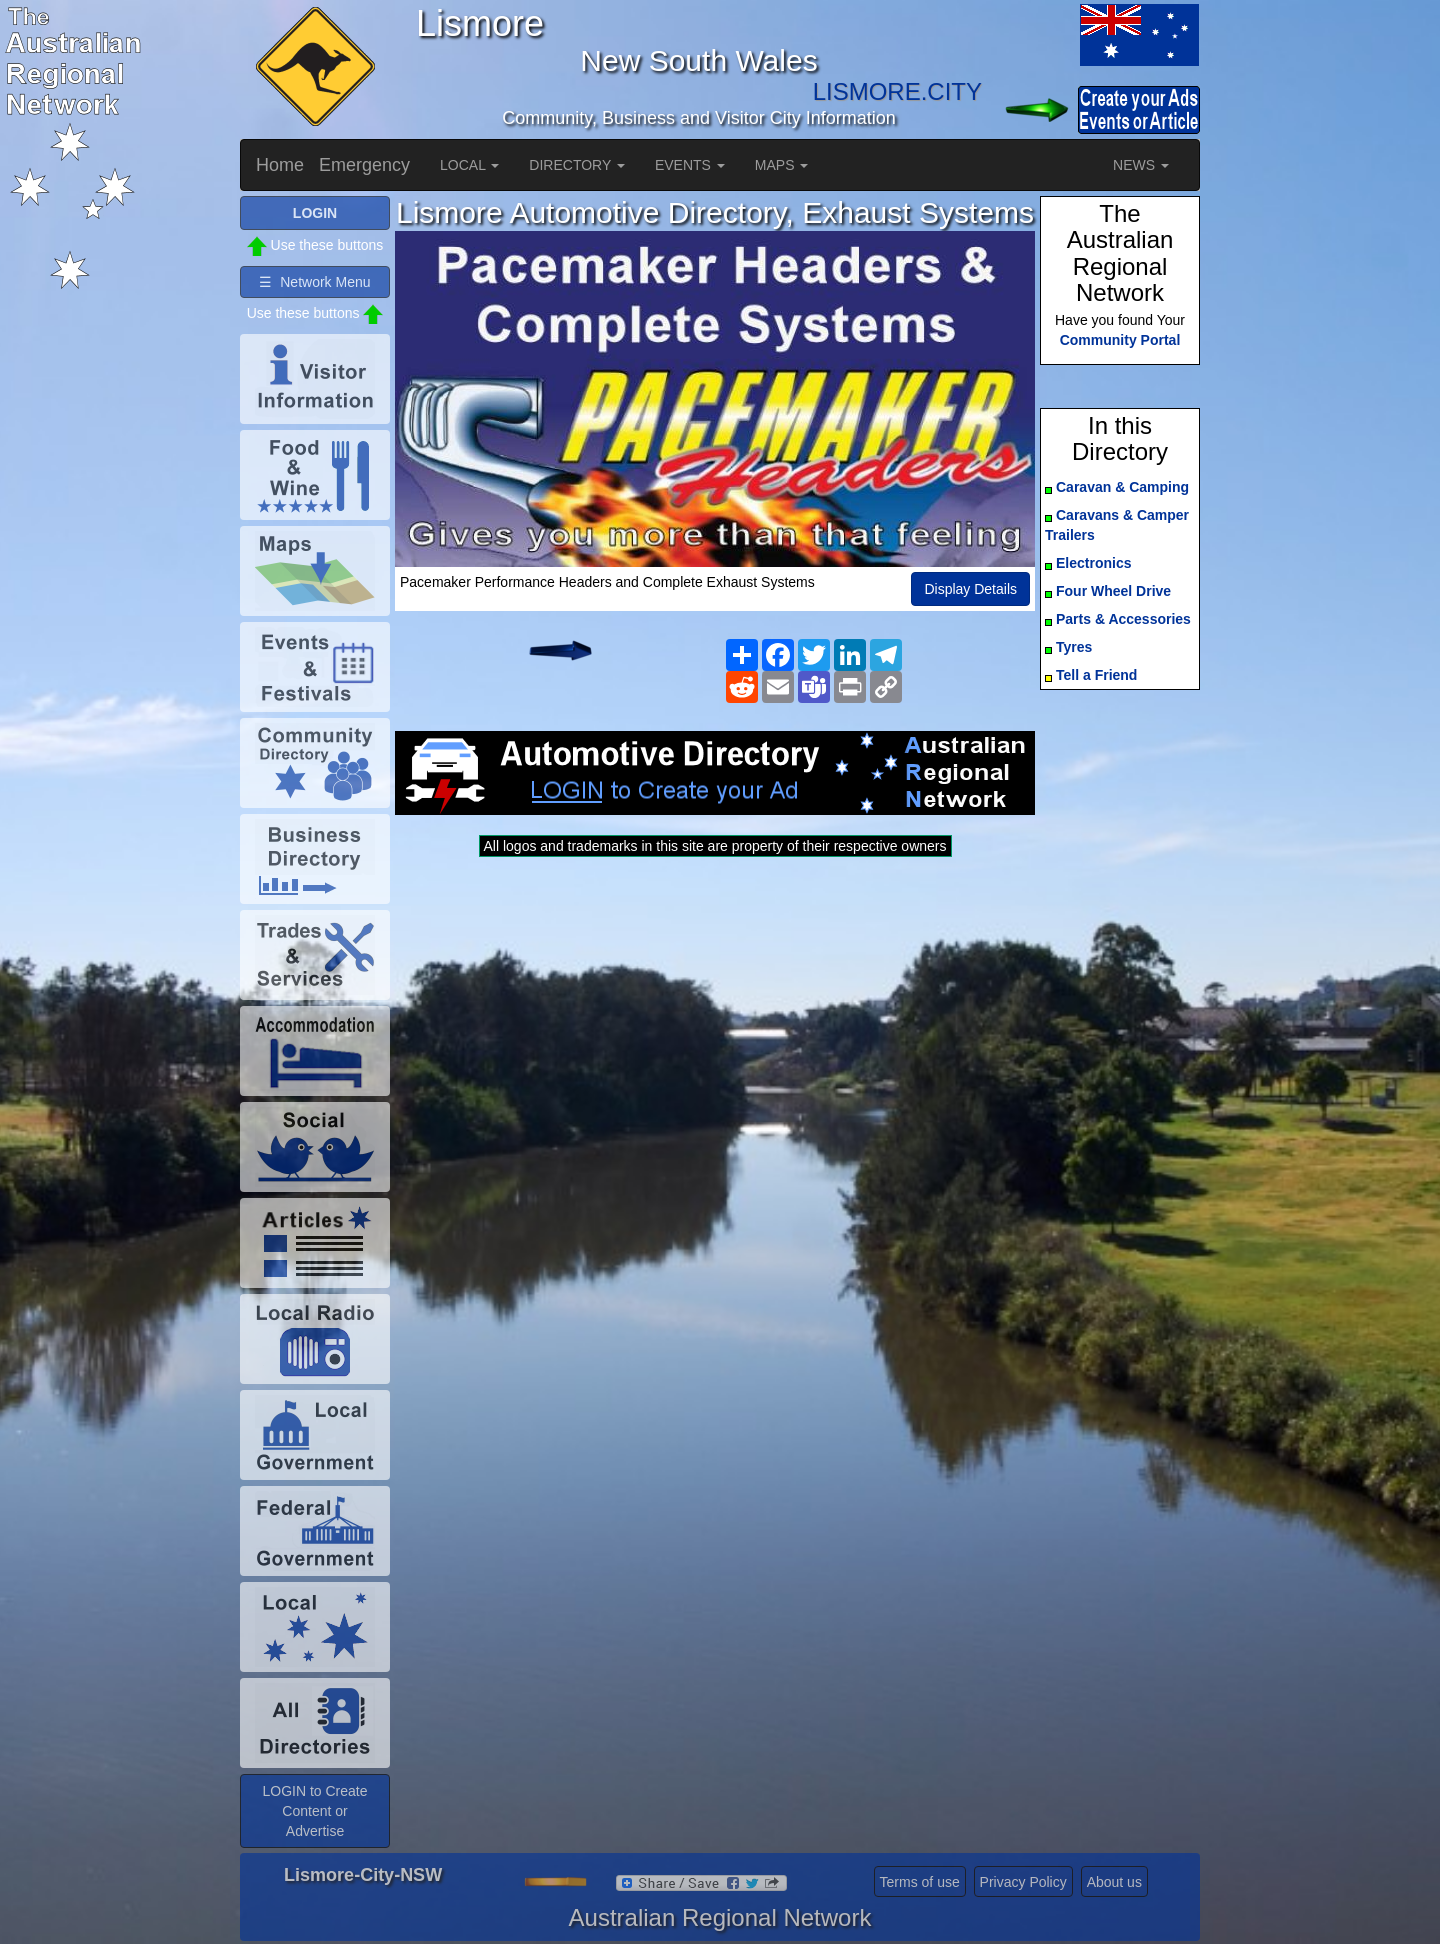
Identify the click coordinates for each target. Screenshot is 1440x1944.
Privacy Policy (1023, 1882)
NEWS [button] (1141, 165)
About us (1114, 1882)
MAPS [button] (782, 165)
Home (280, 165)
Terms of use (920, 1882)
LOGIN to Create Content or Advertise (314, 1811)
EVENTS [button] (690, 165)
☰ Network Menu (314, 282)
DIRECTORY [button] (577, 165)
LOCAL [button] (469, 165)
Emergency (364, 165)
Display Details (970, 589)
